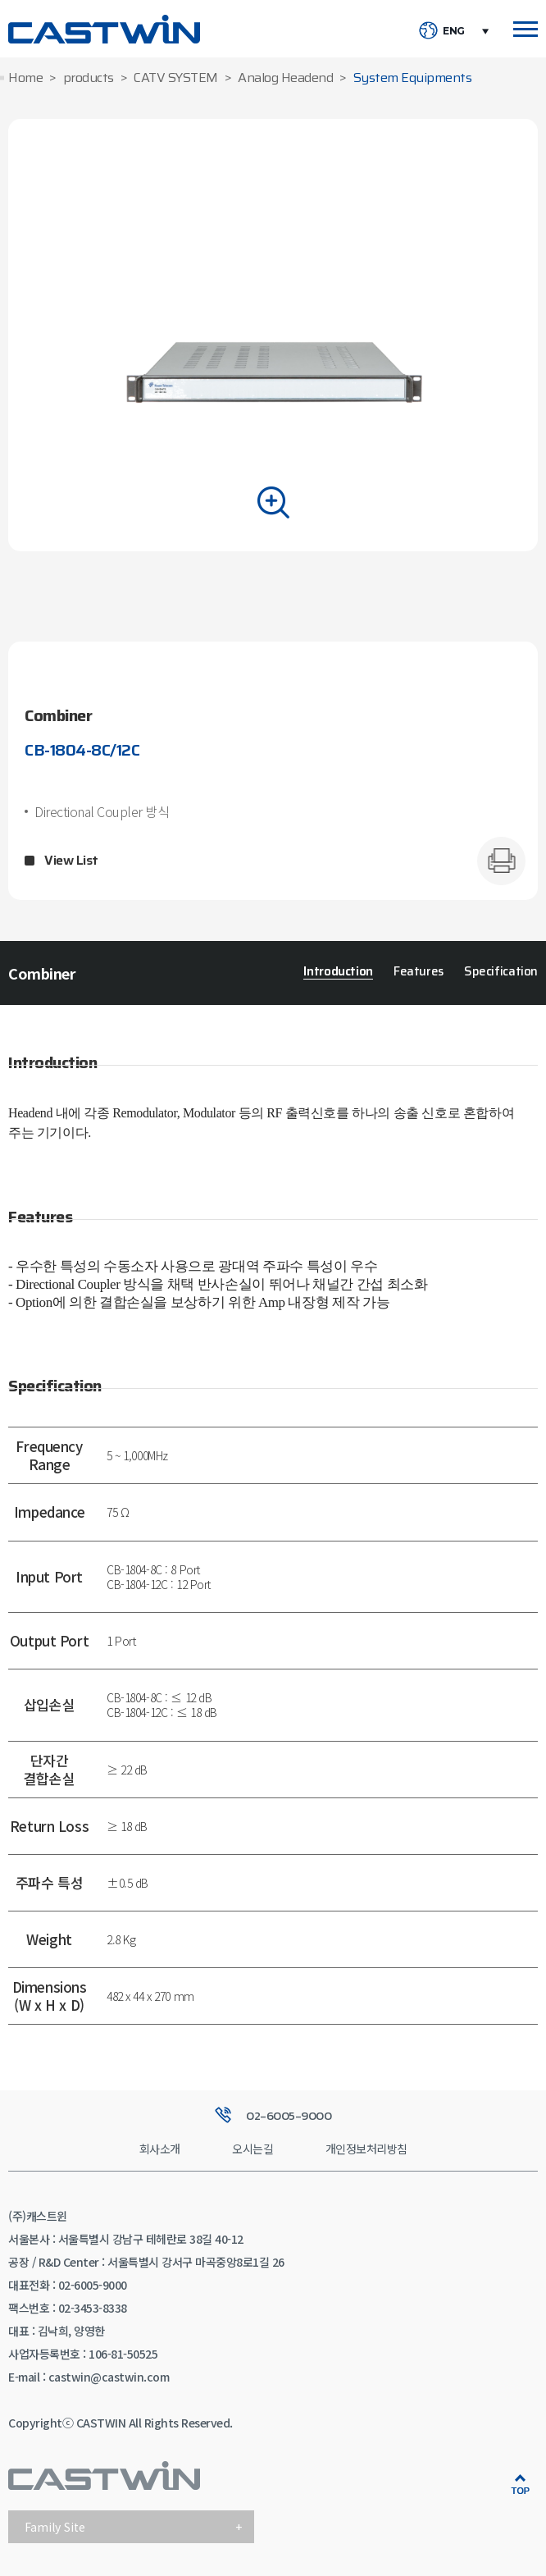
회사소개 (159, 2148)
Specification (501, 972)
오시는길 (252, 2148)
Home (25, 78)
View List (71, 860)
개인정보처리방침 (366, 2148)
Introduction (338, 972)
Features (419, 972)
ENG (454, 31)
